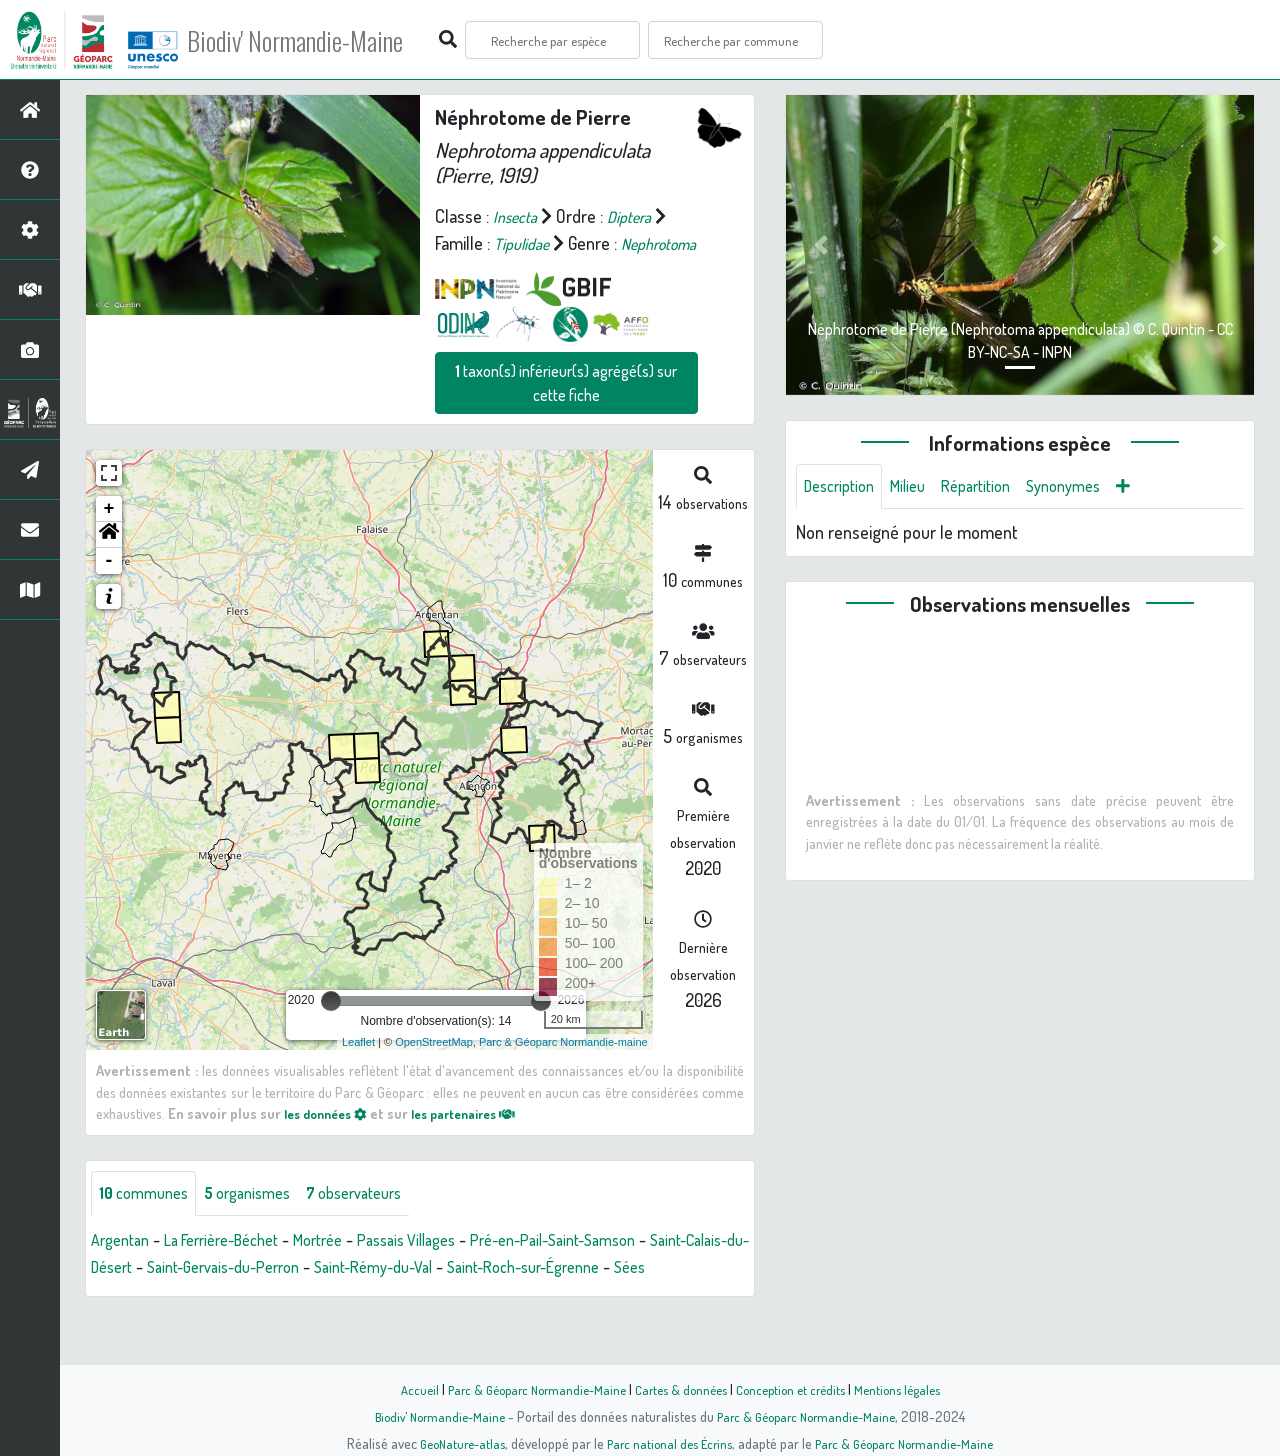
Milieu (920, 488)
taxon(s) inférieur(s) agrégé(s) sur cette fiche (566, 410)
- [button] (109, 588)
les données (331, 1140)
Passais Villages (448, 1270)
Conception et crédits (797, 1389)
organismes (262, 1222)
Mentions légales (912, 1389)
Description (844, 488)
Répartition (995, 488)
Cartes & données (680, 1389)
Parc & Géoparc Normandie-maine (563, 1069)
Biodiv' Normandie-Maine (328, 40)
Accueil (401, 1389)
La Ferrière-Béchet (238, 1270)
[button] (109, 562)
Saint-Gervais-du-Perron (354, 1297)
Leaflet (358, 1069)
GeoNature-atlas (451, 1443)
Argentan (124, 1270)
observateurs (381, 1222)
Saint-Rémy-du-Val (523, 1297)
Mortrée (348, 1270)
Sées (212, 1324)
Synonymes (1091, 488)
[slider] (331, 1028)
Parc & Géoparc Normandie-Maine (526, 1389)
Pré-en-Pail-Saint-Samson (612, 1270)
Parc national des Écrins (667, 1443)
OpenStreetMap (434, 1069)
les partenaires (482, 1140)
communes (148, 1222)
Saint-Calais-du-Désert (172, 1297)
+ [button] (109, 536)
